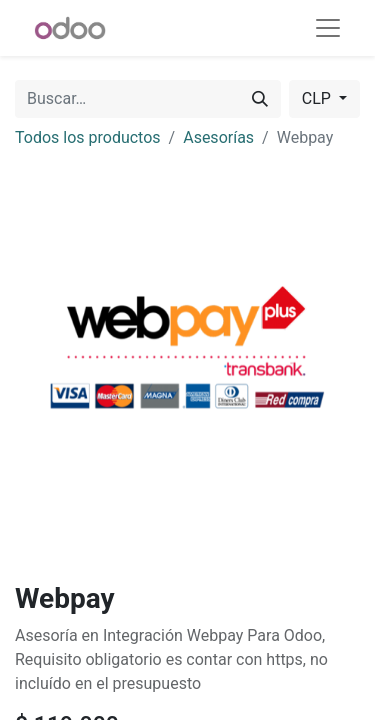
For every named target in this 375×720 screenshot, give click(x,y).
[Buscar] (260, 99)
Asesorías (218, 137)
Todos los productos (88, 137)
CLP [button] (318, 98)
